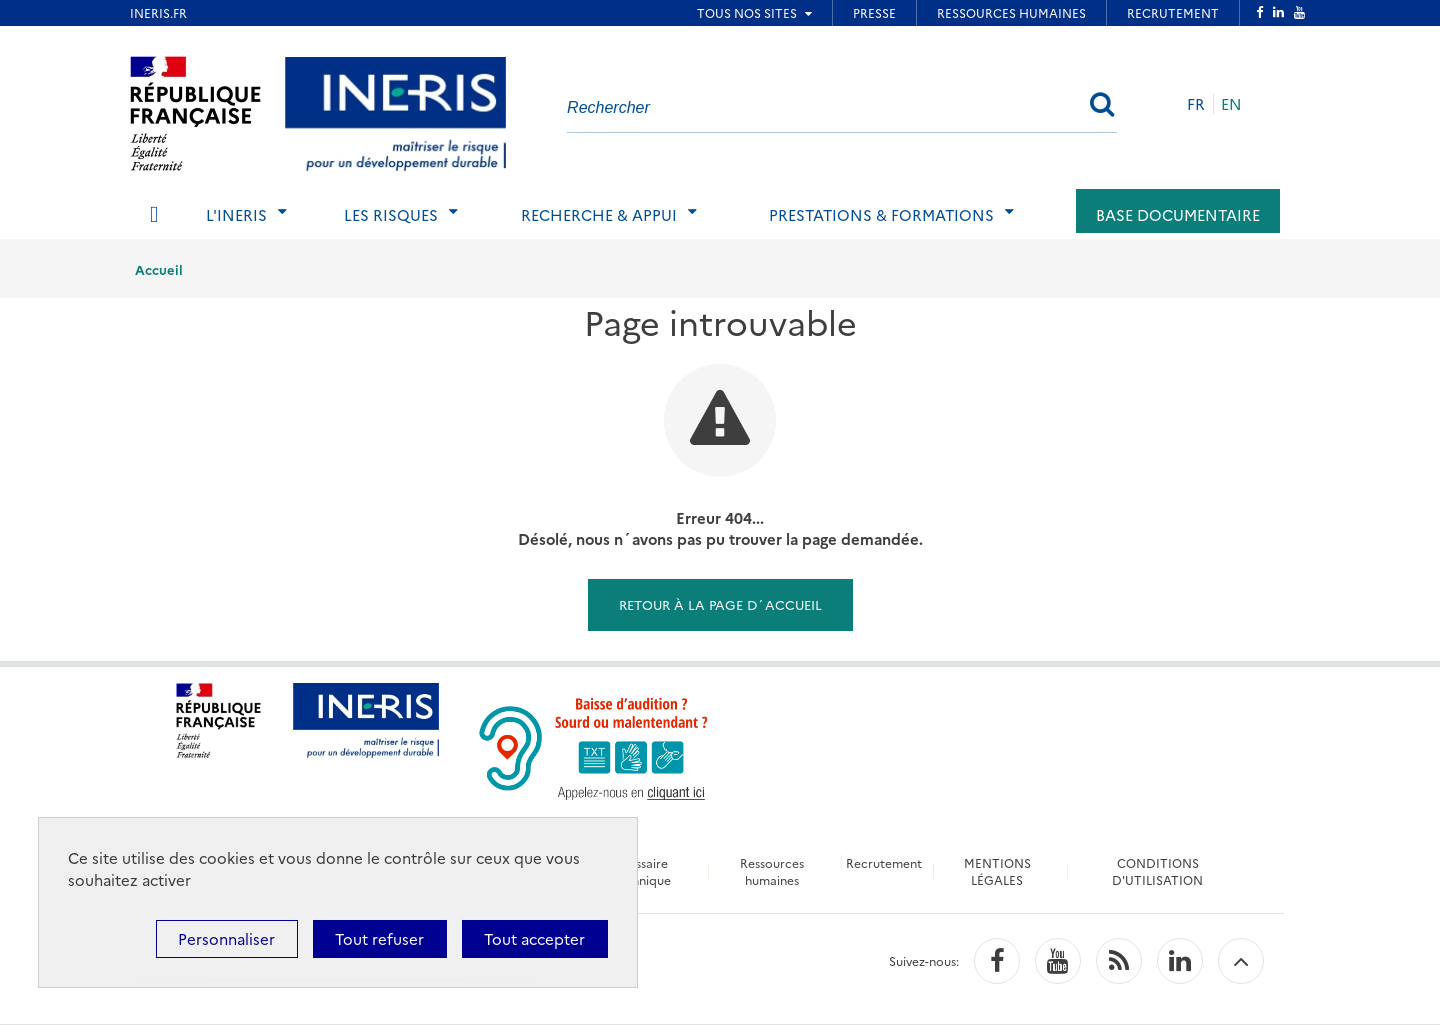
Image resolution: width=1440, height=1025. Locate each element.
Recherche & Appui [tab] (599, 214)
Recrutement (885, 862)
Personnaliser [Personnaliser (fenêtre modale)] (226, 938)
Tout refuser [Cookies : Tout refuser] (379, 938)
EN (1231, 103)
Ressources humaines (771, 871)
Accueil (159, 269)
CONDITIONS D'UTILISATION (1159, 871)
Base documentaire (1178, 214)
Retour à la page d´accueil (720, 604)
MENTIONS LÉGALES (998, 871)
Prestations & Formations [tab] (881, 214)
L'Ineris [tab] (236, 214)
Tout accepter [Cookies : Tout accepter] (534, 938)
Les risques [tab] (391, 214)
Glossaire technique (641, 871)
